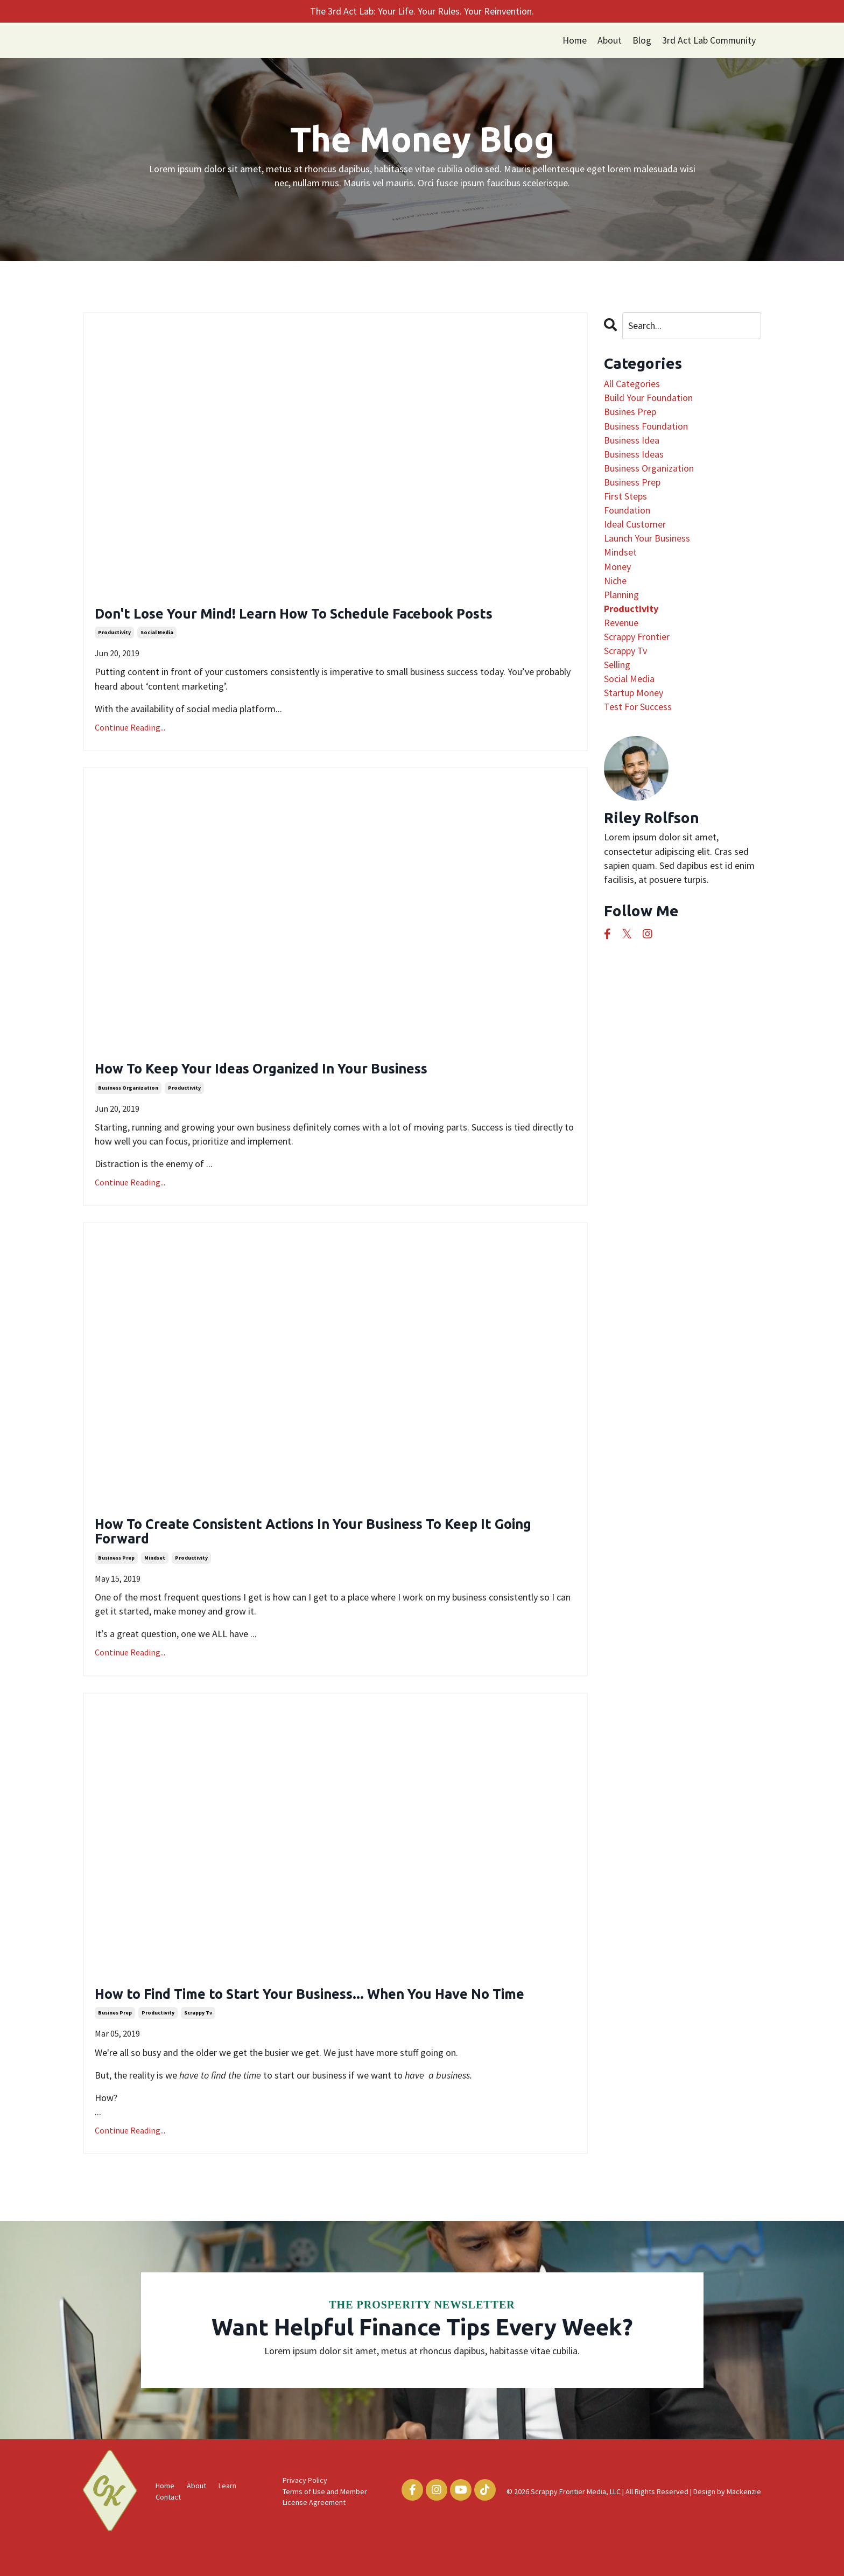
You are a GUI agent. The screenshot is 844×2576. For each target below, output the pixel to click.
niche (615, 580)
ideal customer (635, 524)
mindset (154, 1569)
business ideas (634, 454)
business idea (631, 440)
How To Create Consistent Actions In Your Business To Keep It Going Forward (333, 1540)
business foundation (646, 426)
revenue (621, 622)
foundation (627, 510)
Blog (640, 40)
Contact (168, 2530)
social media (156, 635)
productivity (114, 635)
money (617, 566)
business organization (128, 1093)
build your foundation (648, 398)
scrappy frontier (637, 636)
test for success (638, 707)
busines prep (115, 2044)
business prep (116, 1569)
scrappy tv (198, 2044)
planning (621, 594)
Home (573, 40)
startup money (633, 693)
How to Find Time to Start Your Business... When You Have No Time (330, 2016)
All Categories (632, 384)
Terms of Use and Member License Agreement (325, 2529)
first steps (625, 496)
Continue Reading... (130, 730)
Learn (227, 2518)
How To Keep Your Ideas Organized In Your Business (294, 1074)
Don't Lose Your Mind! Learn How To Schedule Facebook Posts (333, 615)
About (608, 40)
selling (617, 664)
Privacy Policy (305, 2513)
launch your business (647, 538)
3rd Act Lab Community (708, 40)
